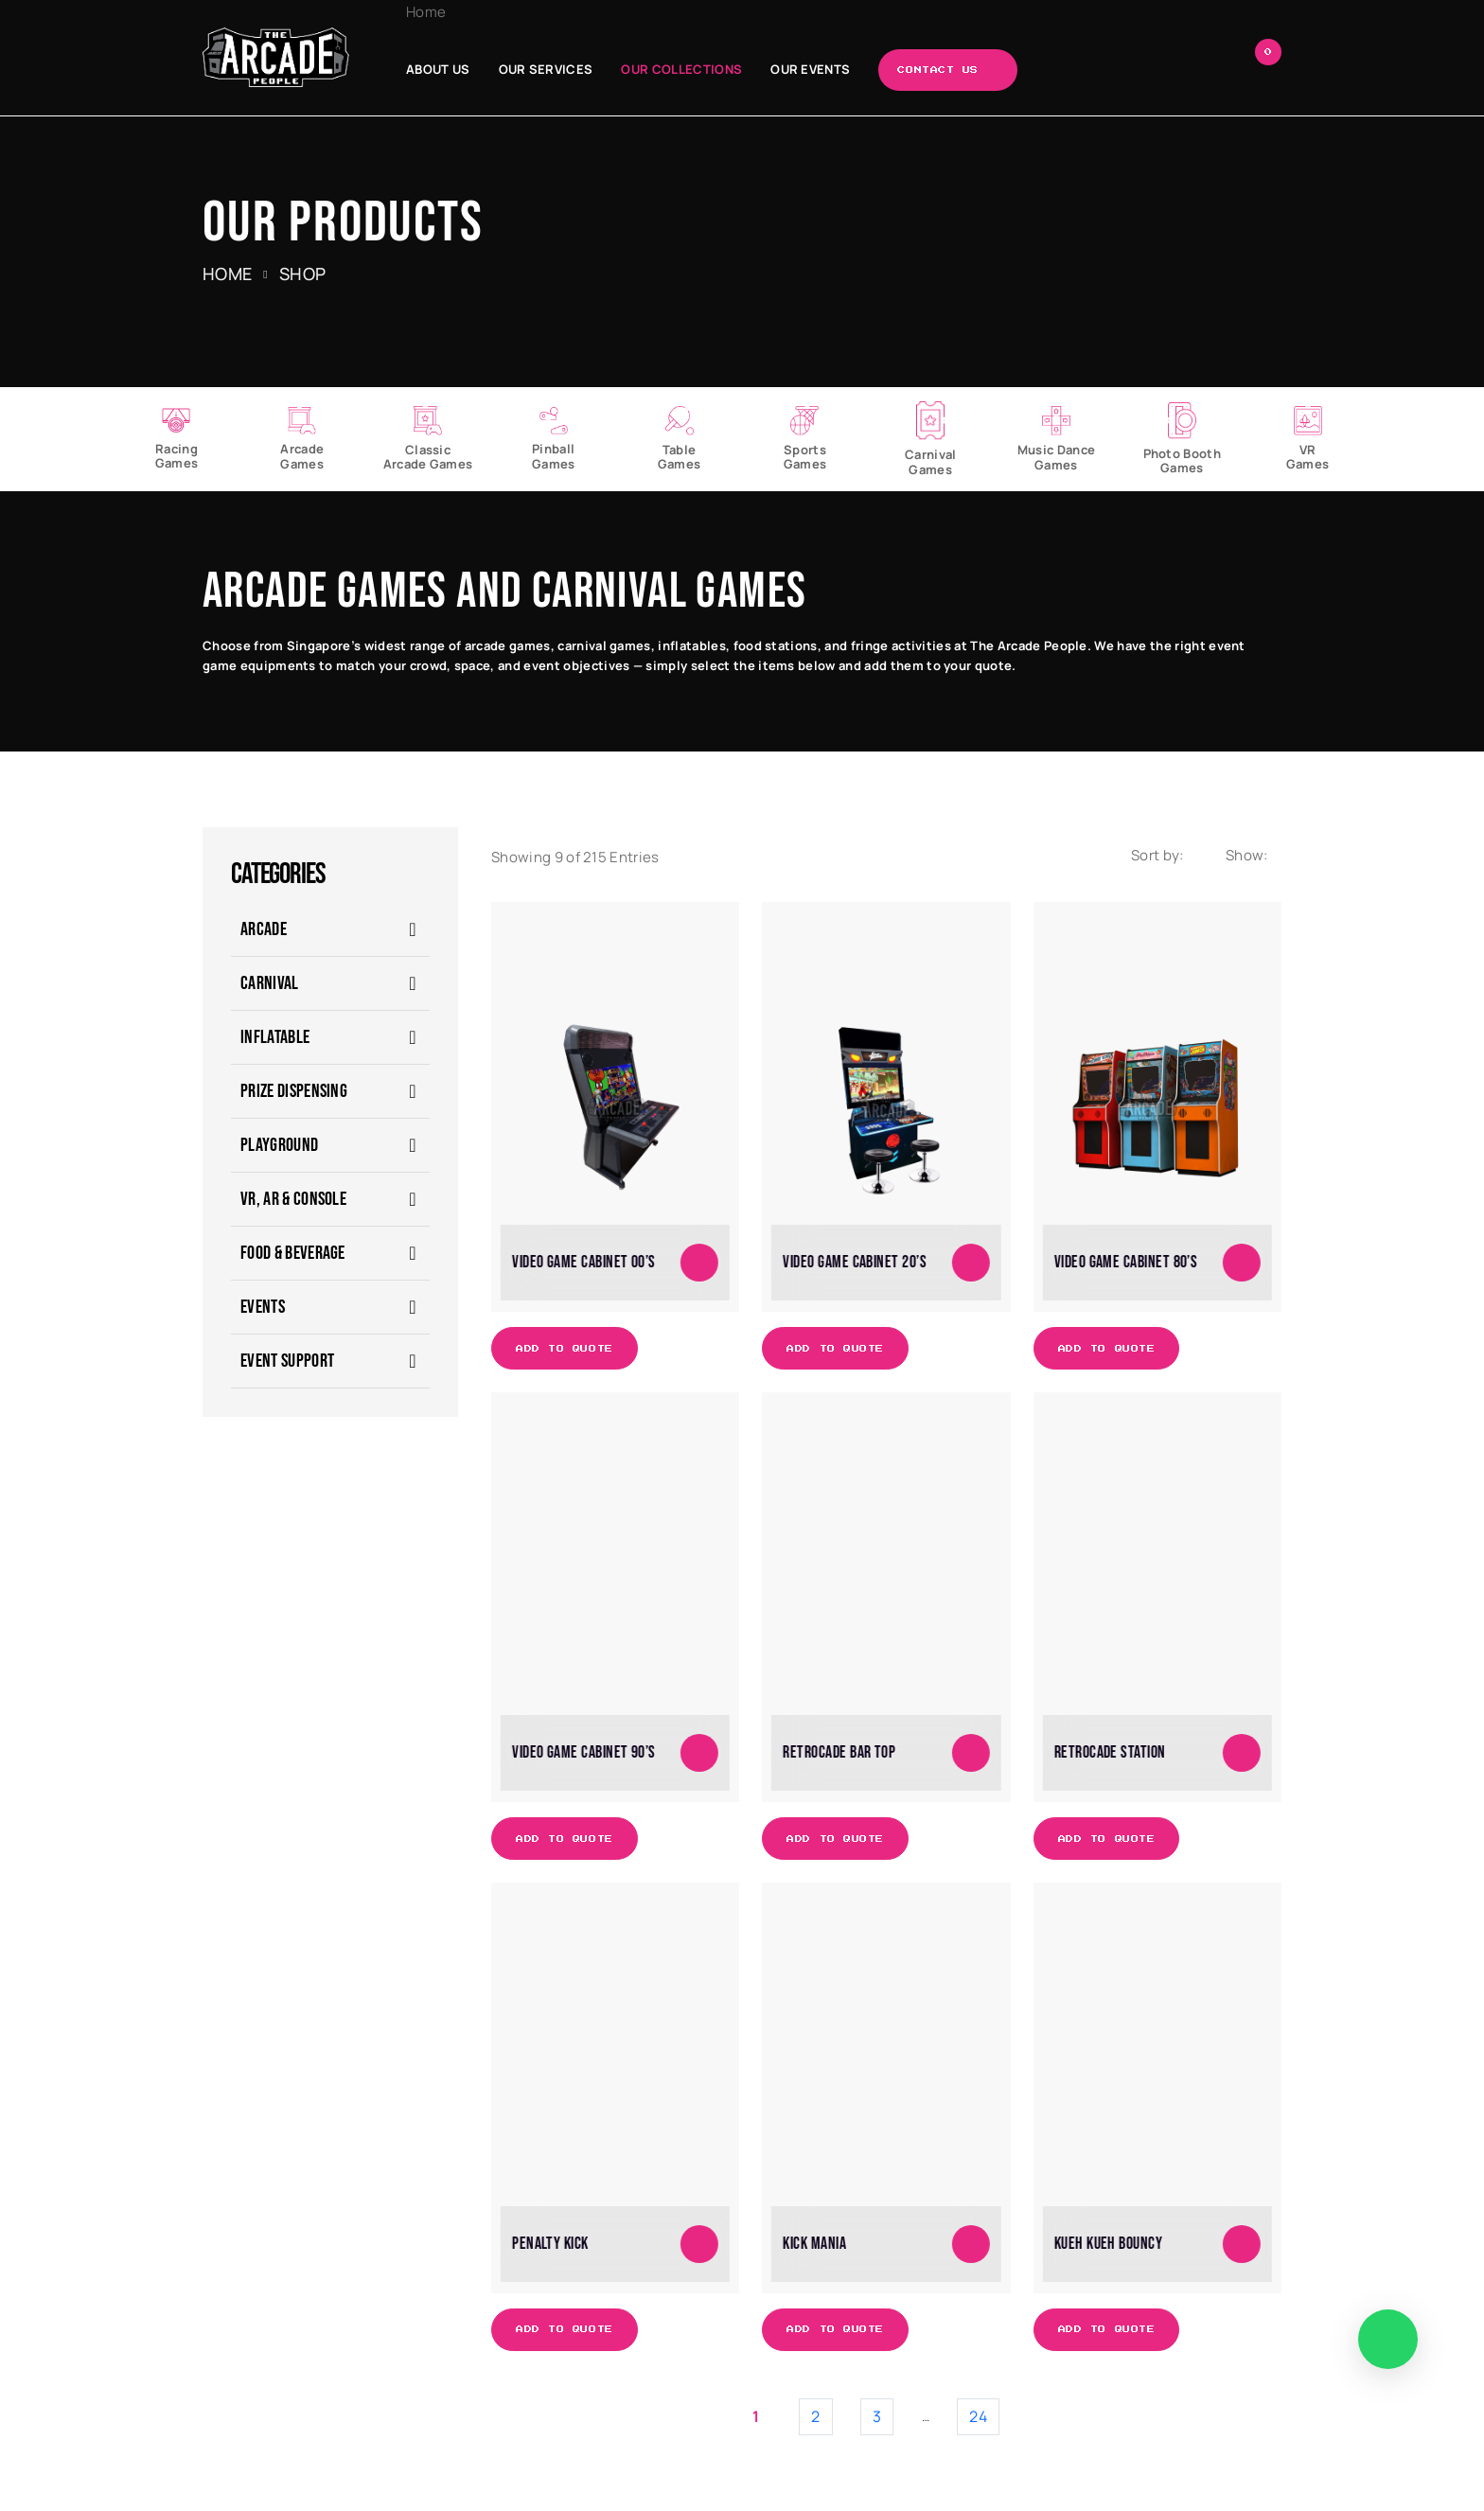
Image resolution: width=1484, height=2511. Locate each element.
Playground (279, 1145)
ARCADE (263, 929)
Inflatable (274, 1037)
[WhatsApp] (1388, 2339)
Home (426, 12)
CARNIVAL (269, 983)
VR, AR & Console (293, 1199)
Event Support (287, 1361)
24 (978, 2416)
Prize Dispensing (293, 1091)
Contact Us (938, 70)
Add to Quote (564, 1349)
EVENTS (262, 1307)
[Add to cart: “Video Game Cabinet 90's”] (699, 1753)
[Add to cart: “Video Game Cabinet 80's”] (1242, 1263)
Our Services (546, 69)
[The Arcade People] (276, 57)
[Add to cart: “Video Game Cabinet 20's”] (971, 1263)
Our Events (810, 69)
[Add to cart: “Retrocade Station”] (1242, 1753)
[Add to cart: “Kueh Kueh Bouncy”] (1242, 2244)
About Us (438, 69)
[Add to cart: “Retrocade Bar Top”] (971, 1753)
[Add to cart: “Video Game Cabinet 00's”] (699, 1263)
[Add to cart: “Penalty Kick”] (699, 2244)
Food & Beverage (292, 1253)
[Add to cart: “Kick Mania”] (971, 2244)
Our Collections (681, 69)
